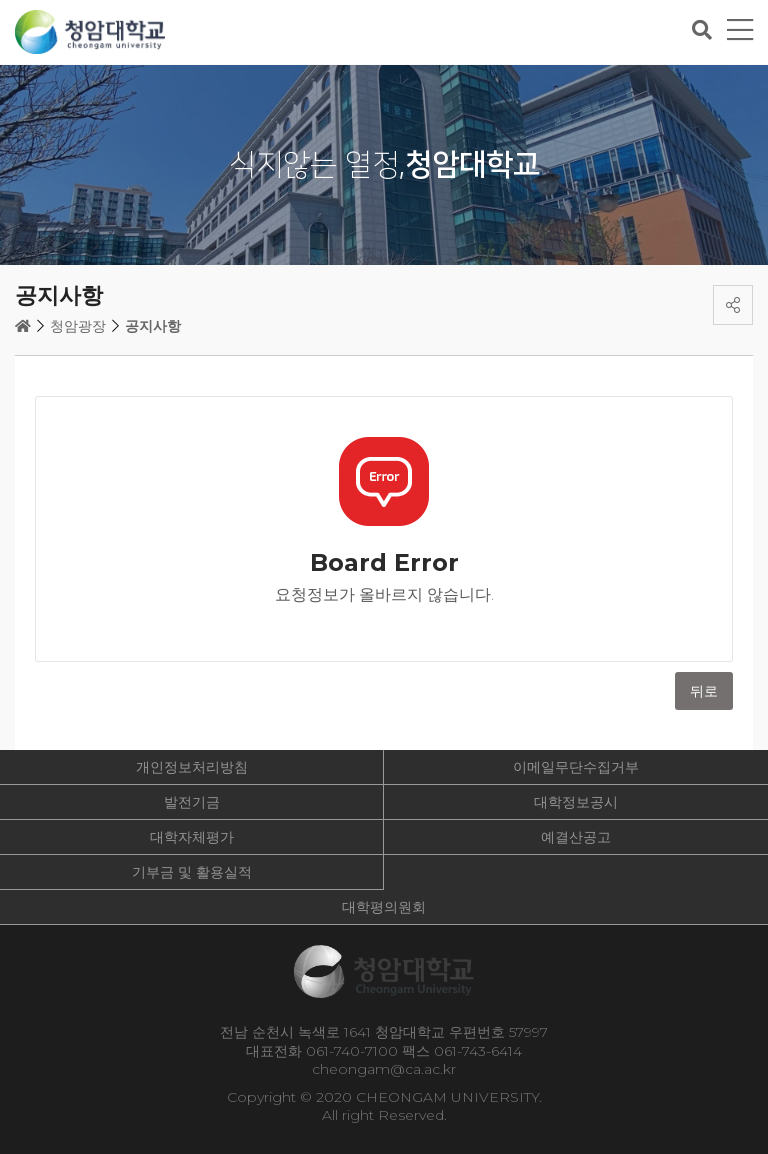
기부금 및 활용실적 (192, 872)
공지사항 (153, 326)
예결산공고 (576, 837)
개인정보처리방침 (192, 767)
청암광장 (78, 326)
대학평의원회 (384, 907)
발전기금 (192, 802)
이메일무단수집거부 (576, 767)
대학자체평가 (192, 837)
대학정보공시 (576, 802)
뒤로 (704, 691)
